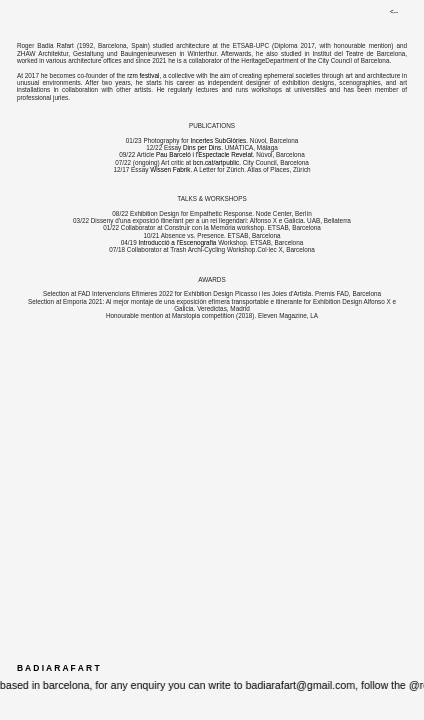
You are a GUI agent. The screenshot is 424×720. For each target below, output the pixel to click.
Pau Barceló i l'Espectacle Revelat (204, 154)
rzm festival (143, 75)
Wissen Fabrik (170, 169)
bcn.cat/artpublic (216, 162)
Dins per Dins (202, 147)
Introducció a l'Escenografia (177, 242)
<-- (394, 11)
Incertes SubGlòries (218, 140)
